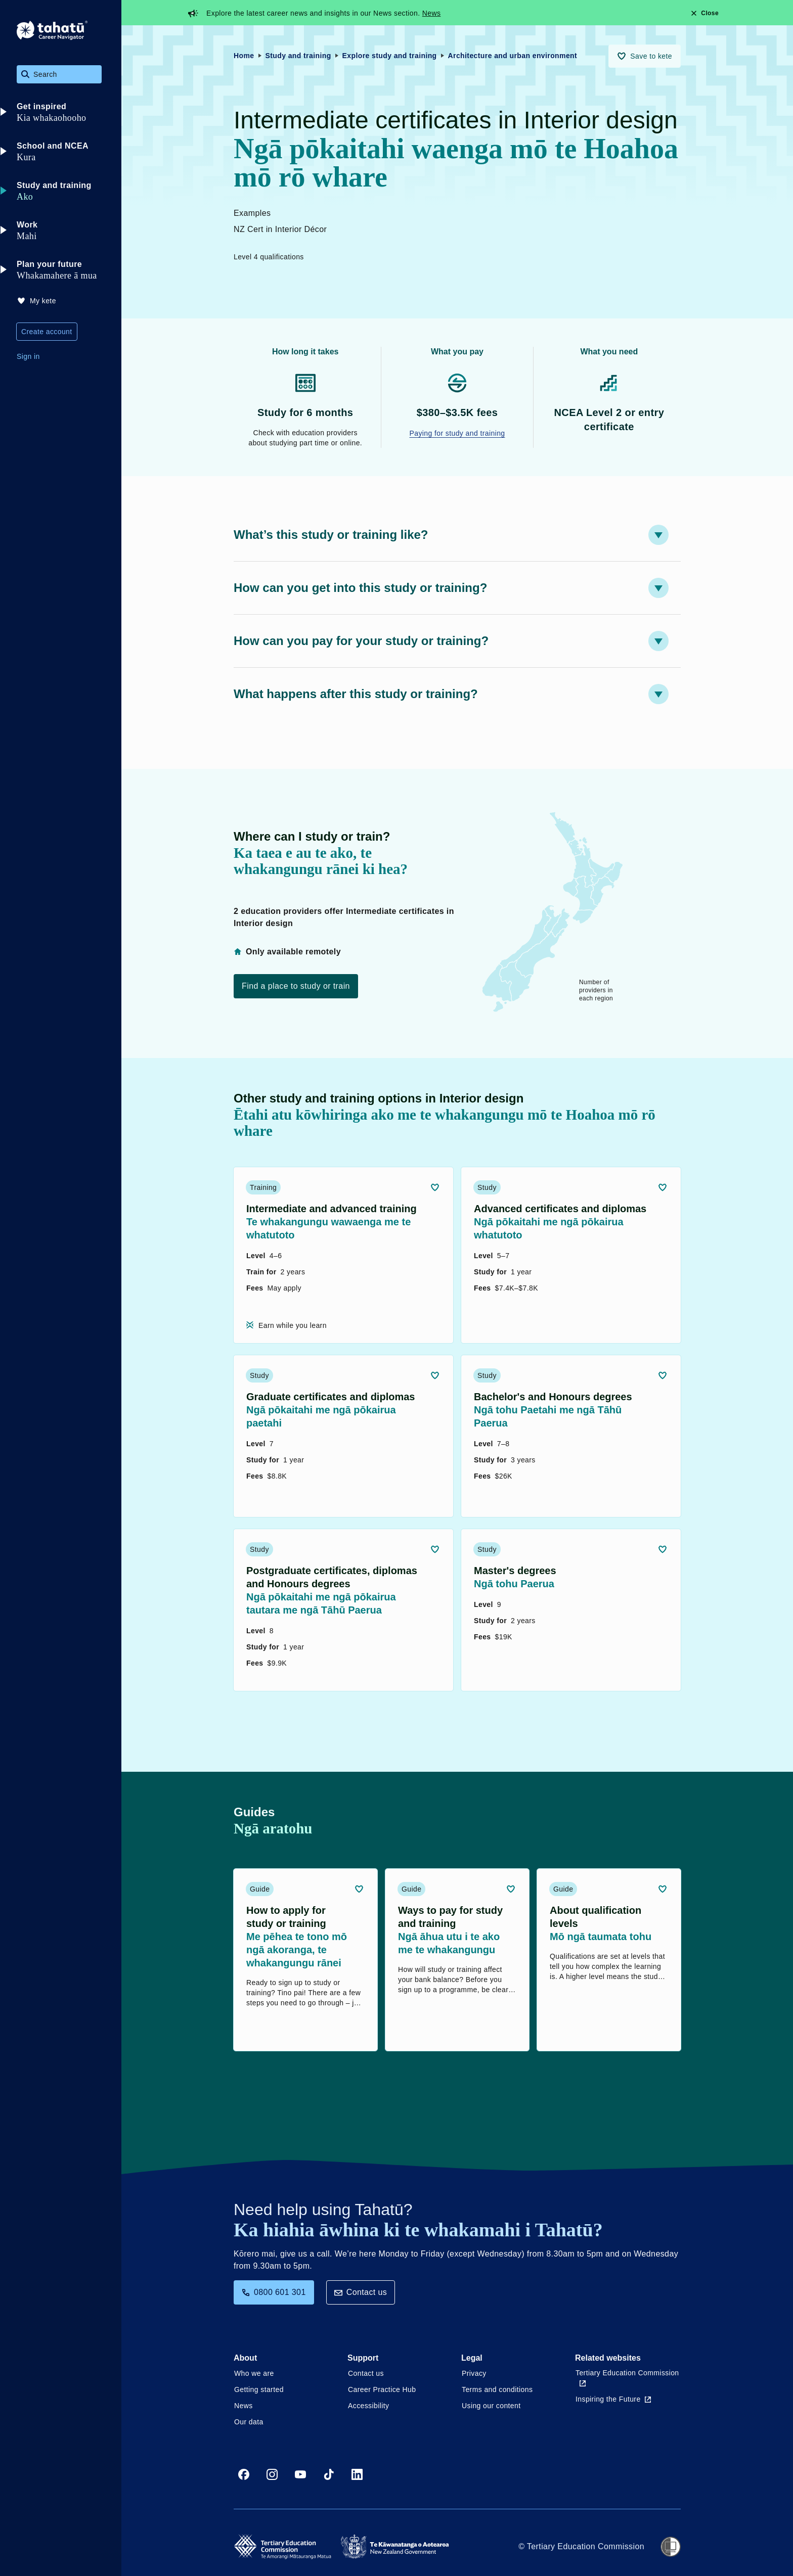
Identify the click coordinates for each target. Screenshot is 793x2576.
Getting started (259, 2389)
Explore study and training (389, 56)
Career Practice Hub (382, 2389)
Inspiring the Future (613, 2399)
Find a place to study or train (296, 986)
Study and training (298, 56)
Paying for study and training (457, 433)
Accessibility (368, 2406)
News (431, 13)
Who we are (254, 2373)
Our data (248, 2422)
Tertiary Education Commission (627, 2377)
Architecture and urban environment (513, 56)
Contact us (360, 2292)
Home (244, 56)
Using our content (491, 2406)
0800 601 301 (274, 2292)
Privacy (474, 2373)
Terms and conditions (497, 2389)
